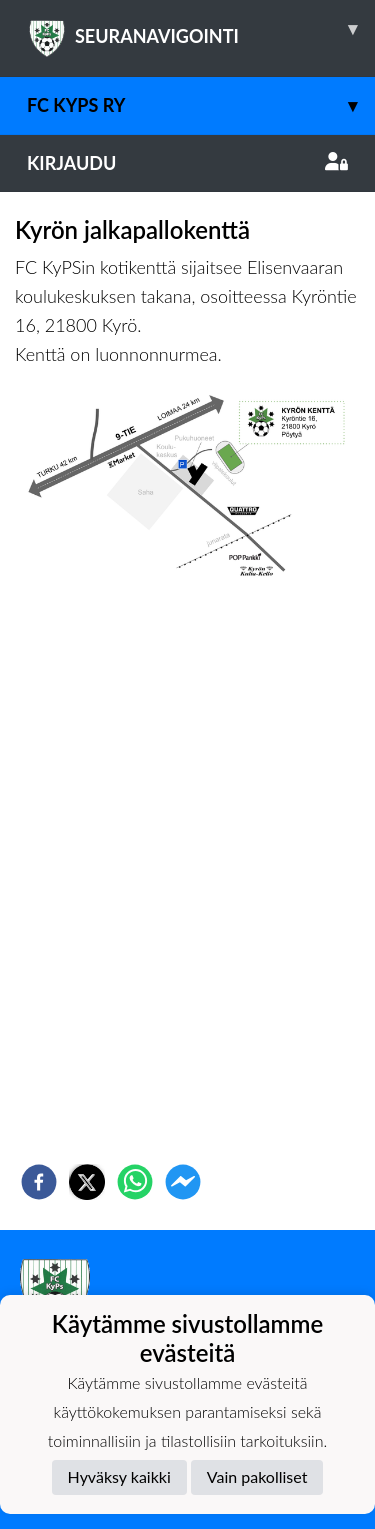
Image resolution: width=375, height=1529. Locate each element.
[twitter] (87, 1182)
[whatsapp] (135, 1182)
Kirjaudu (187, 163)
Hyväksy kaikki (119, 1476)
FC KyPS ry (201, 105)
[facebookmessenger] (183, 1182)
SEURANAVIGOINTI (201, 29)
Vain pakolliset (257, 1476)
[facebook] (39, 1182)
